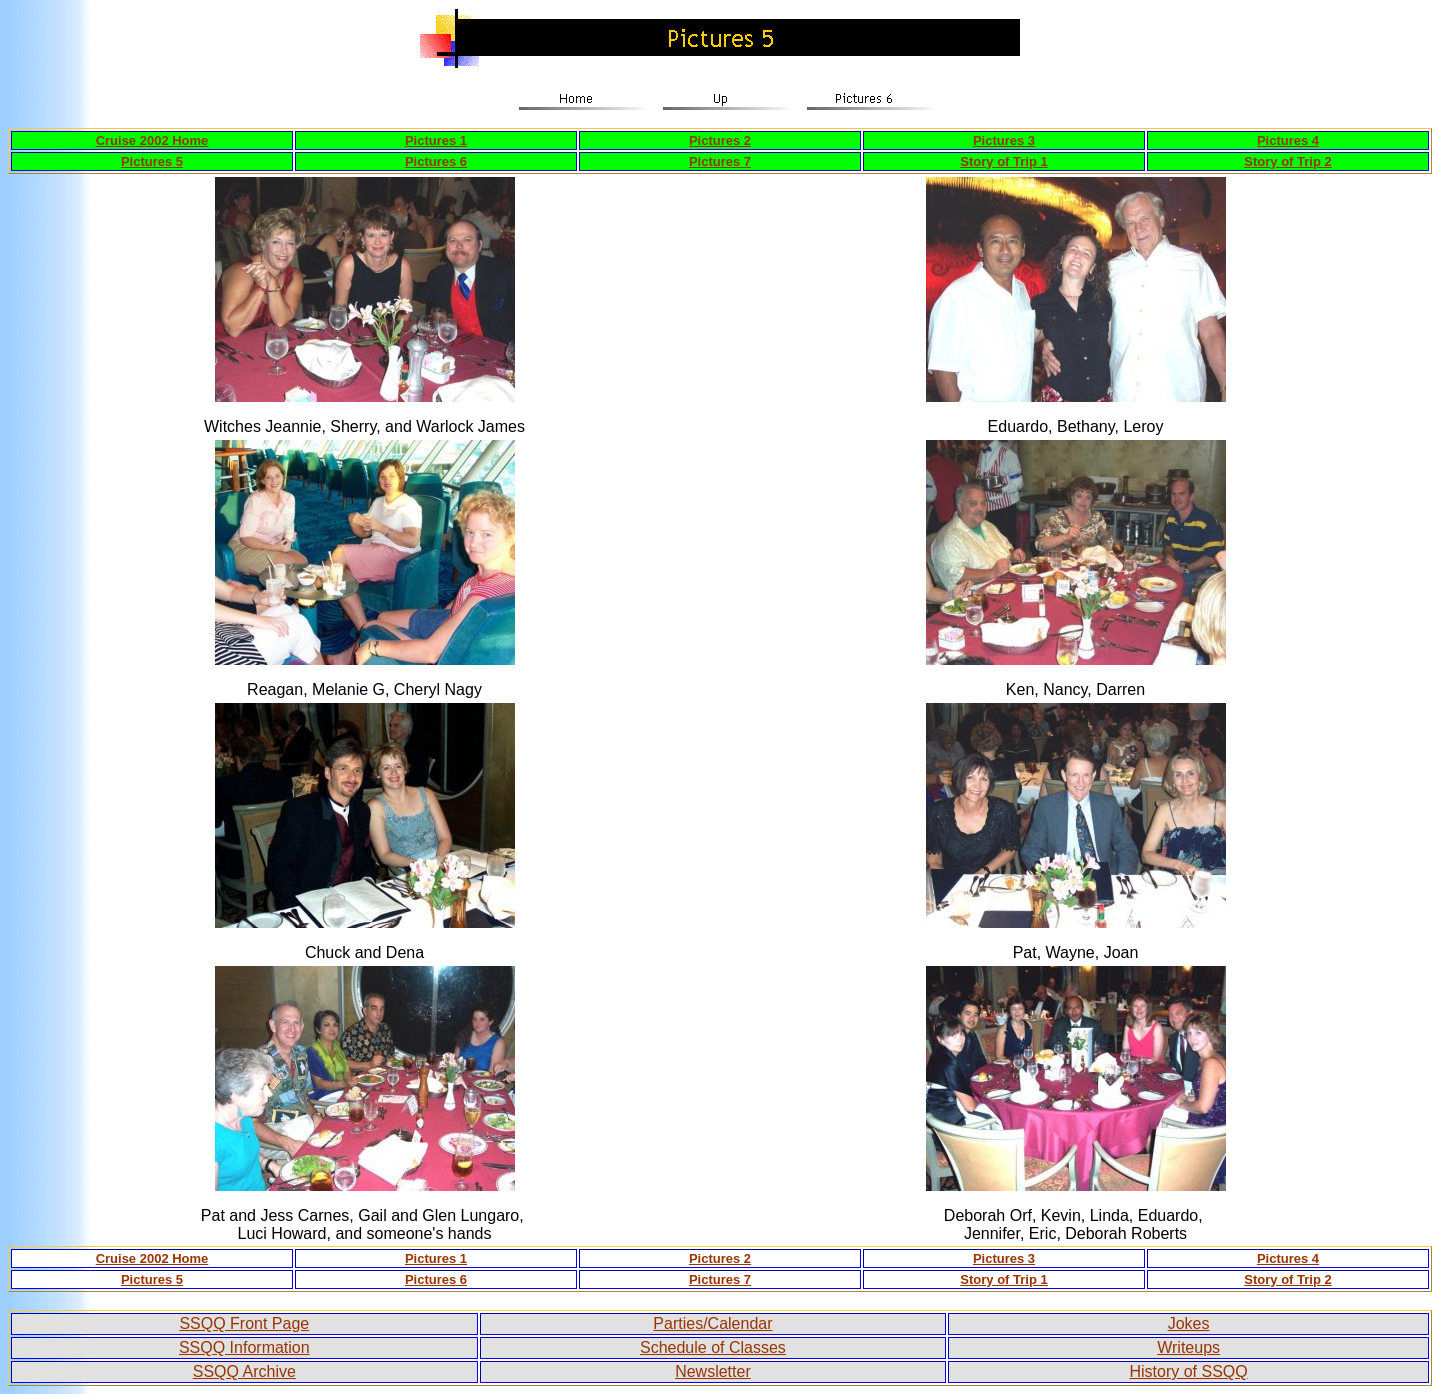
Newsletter (713, 1371)
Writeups (1188, 1347)
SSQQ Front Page (244, 1323)
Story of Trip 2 (1287, 161)
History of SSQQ (1188, 1371)
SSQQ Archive (244, 1371)
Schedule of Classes (713, 1347)
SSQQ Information (244, 1347)
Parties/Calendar (712, 1323)
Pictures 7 (720, 161)
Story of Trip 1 (1003, 161)
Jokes (1189, 1323)
